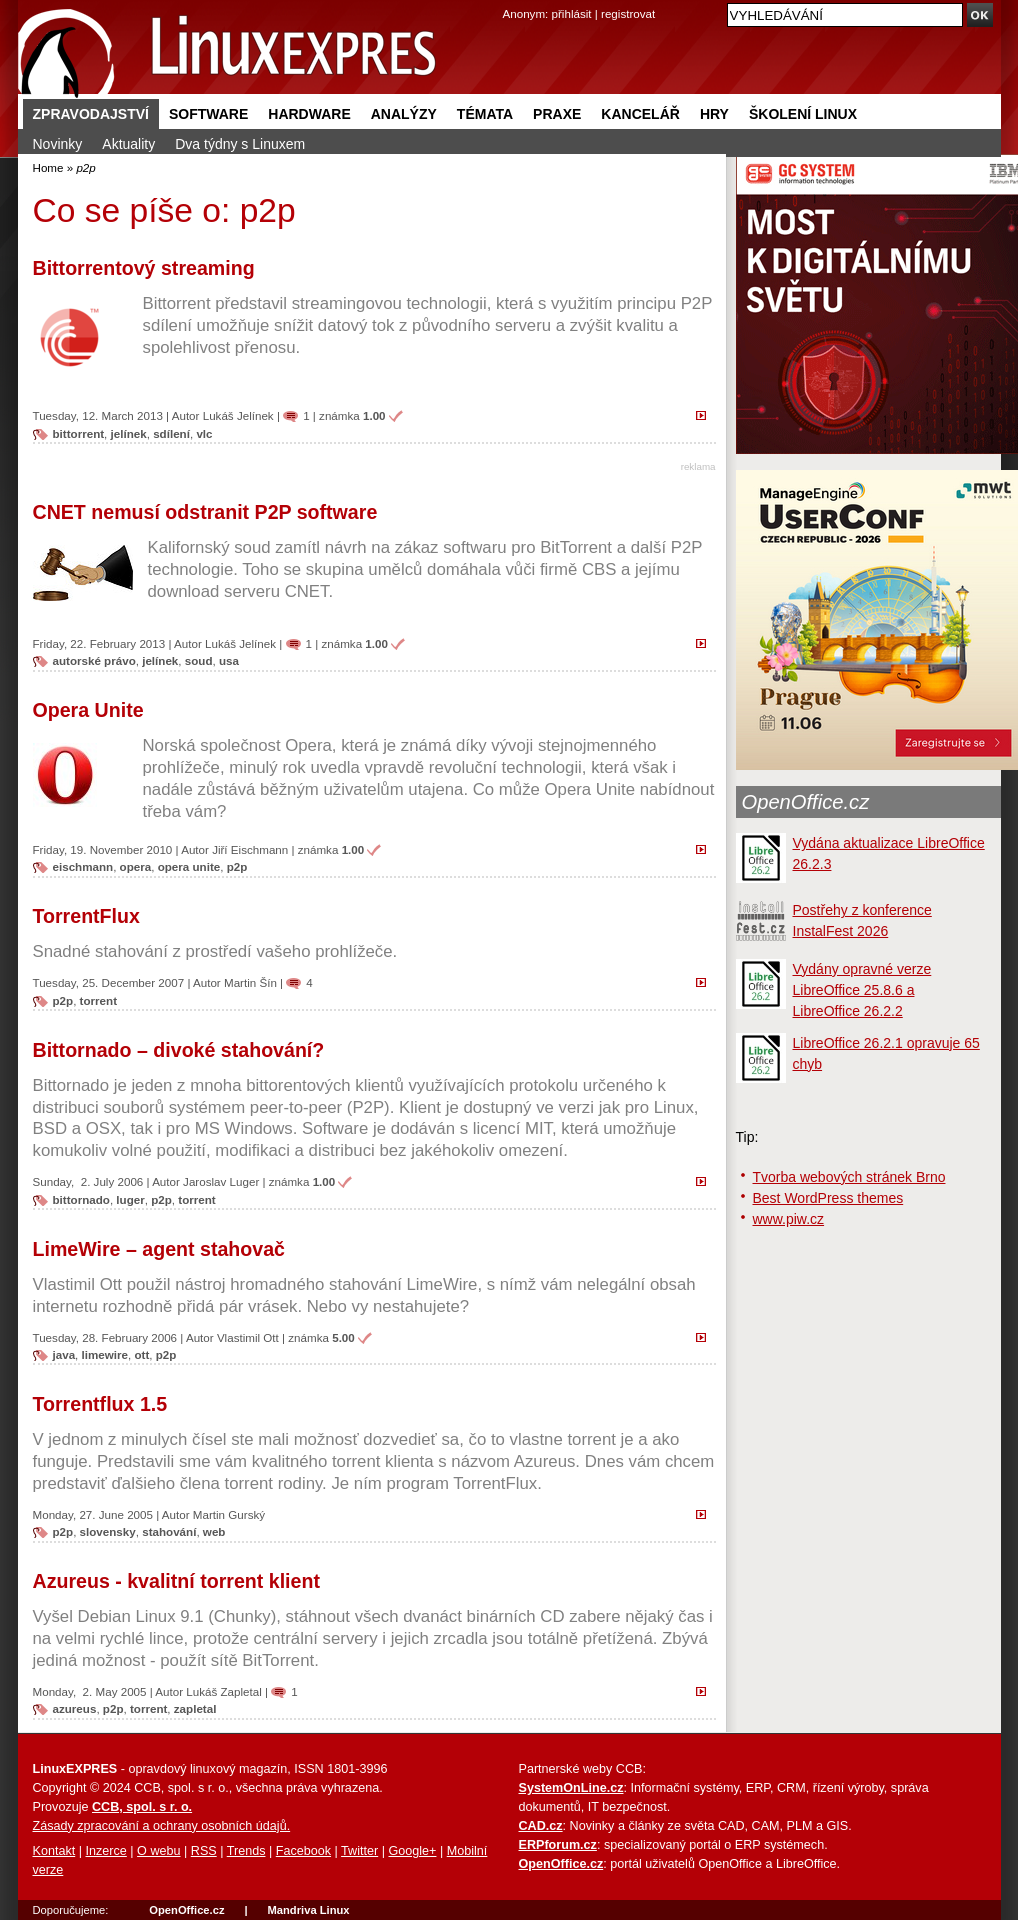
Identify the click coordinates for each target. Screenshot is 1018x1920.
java (64, 1354)
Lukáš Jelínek (238, 415)
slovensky (108, 1531)
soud (199, 660)
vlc (204, 433)
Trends (246, 1851)
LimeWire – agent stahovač (159, 1249)
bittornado (81, 1199)
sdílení (171, 433)
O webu (158, 1851)
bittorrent (79, 433)
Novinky (58, 144)
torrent (98, 1000)
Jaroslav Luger (221, 1181)
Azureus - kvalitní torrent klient (176, 1581)
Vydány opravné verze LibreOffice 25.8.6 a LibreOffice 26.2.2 (862, 990)
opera (136, 866)
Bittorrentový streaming (144, 268)
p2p (237, 866)
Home (48, 167)
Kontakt (54, 1851)
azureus (75, 1708)
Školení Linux (803, 114)
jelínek (129, 433)
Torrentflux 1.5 (100, 1404)
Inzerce (106, 1851)
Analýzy (404, 114)
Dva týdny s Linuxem (240, 144)
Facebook (303, 1851)
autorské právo (94, 660)
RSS (204, 1851)
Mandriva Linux (308, 1910)
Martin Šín (250, 982)
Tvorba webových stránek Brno (849, 1177)
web (214, 1531)
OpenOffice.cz (806, 802)
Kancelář (640, 114)
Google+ (412, 1851)
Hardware (309, 114)
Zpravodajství (91, 114)
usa (229, 660)
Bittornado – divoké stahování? (179, 1050)
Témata (485, 114)
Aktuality (128, 144)
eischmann (83, 866)
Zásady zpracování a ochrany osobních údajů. (162, 1826)
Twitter (359, 1851)
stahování (169, 1531)
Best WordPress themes (828, 1198)
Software (208, 114)
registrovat (628, 13)
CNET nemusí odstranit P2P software (205, 512)
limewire (105, 1354)
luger (130, 1199)
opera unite (189, 866)
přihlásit (572, 13)
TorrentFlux (86, 916)
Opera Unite (88, 710)
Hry (714, 114)
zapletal (195, 1708)
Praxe (557, 114)
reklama (698, 466)
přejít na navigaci (509, 0)
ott (141, 1354)
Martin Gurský (229, 1514)
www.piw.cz (789, 1219)
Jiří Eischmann (250, 849)
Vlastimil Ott (248, 1337)
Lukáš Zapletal (224, 1691)
